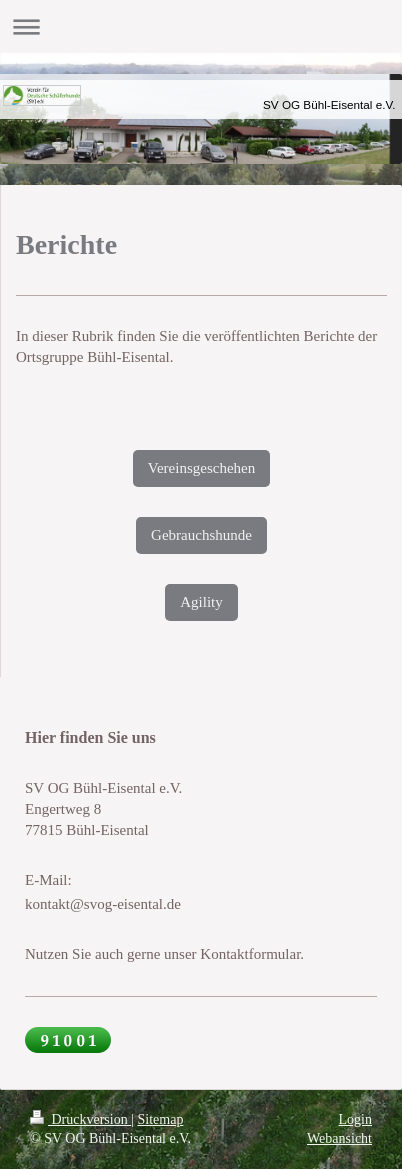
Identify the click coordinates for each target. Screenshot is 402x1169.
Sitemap (161, 1119)
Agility (201, 602)
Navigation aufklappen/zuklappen (201, 26)
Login (355, 1119)
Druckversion (80, 1119)
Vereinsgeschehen (201, 468)
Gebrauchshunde (201, 535)
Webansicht (339, 1138)
